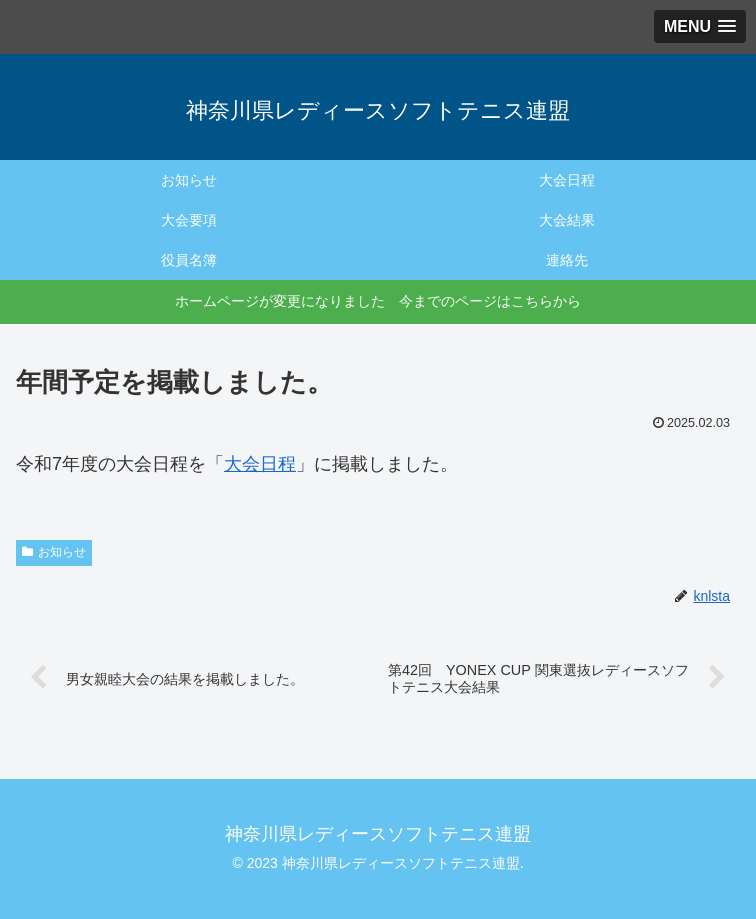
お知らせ (54, 552)
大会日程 (260, 464)
